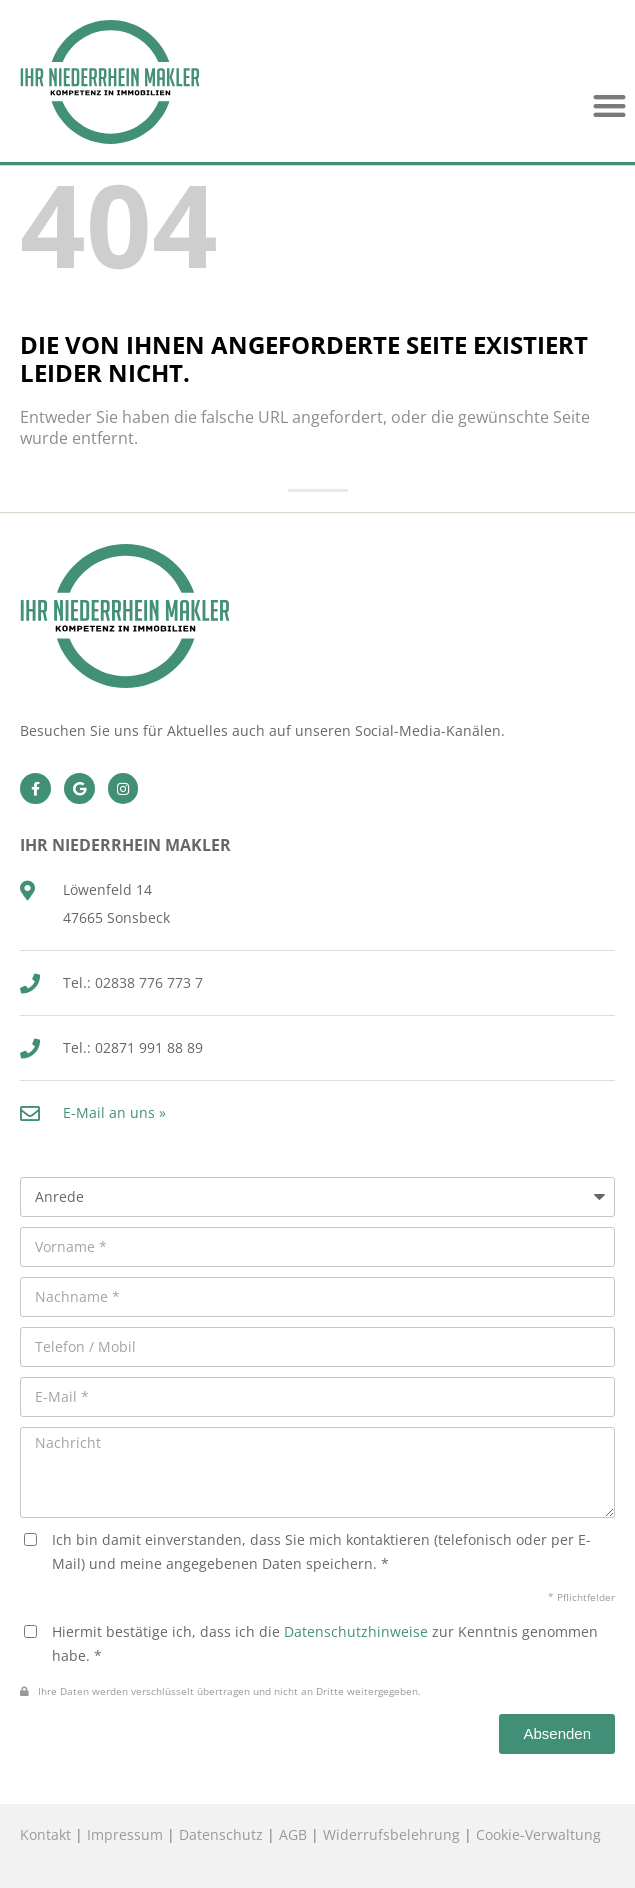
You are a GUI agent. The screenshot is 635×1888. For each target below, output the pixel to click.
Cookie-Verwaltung (538, 1834)
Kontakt (45, 1834)
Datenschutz (221, 1834)
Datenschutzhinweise (356, 1631)
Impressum (125, 1834)
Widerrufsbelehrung (391, 1834)
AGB (293, 1834)
